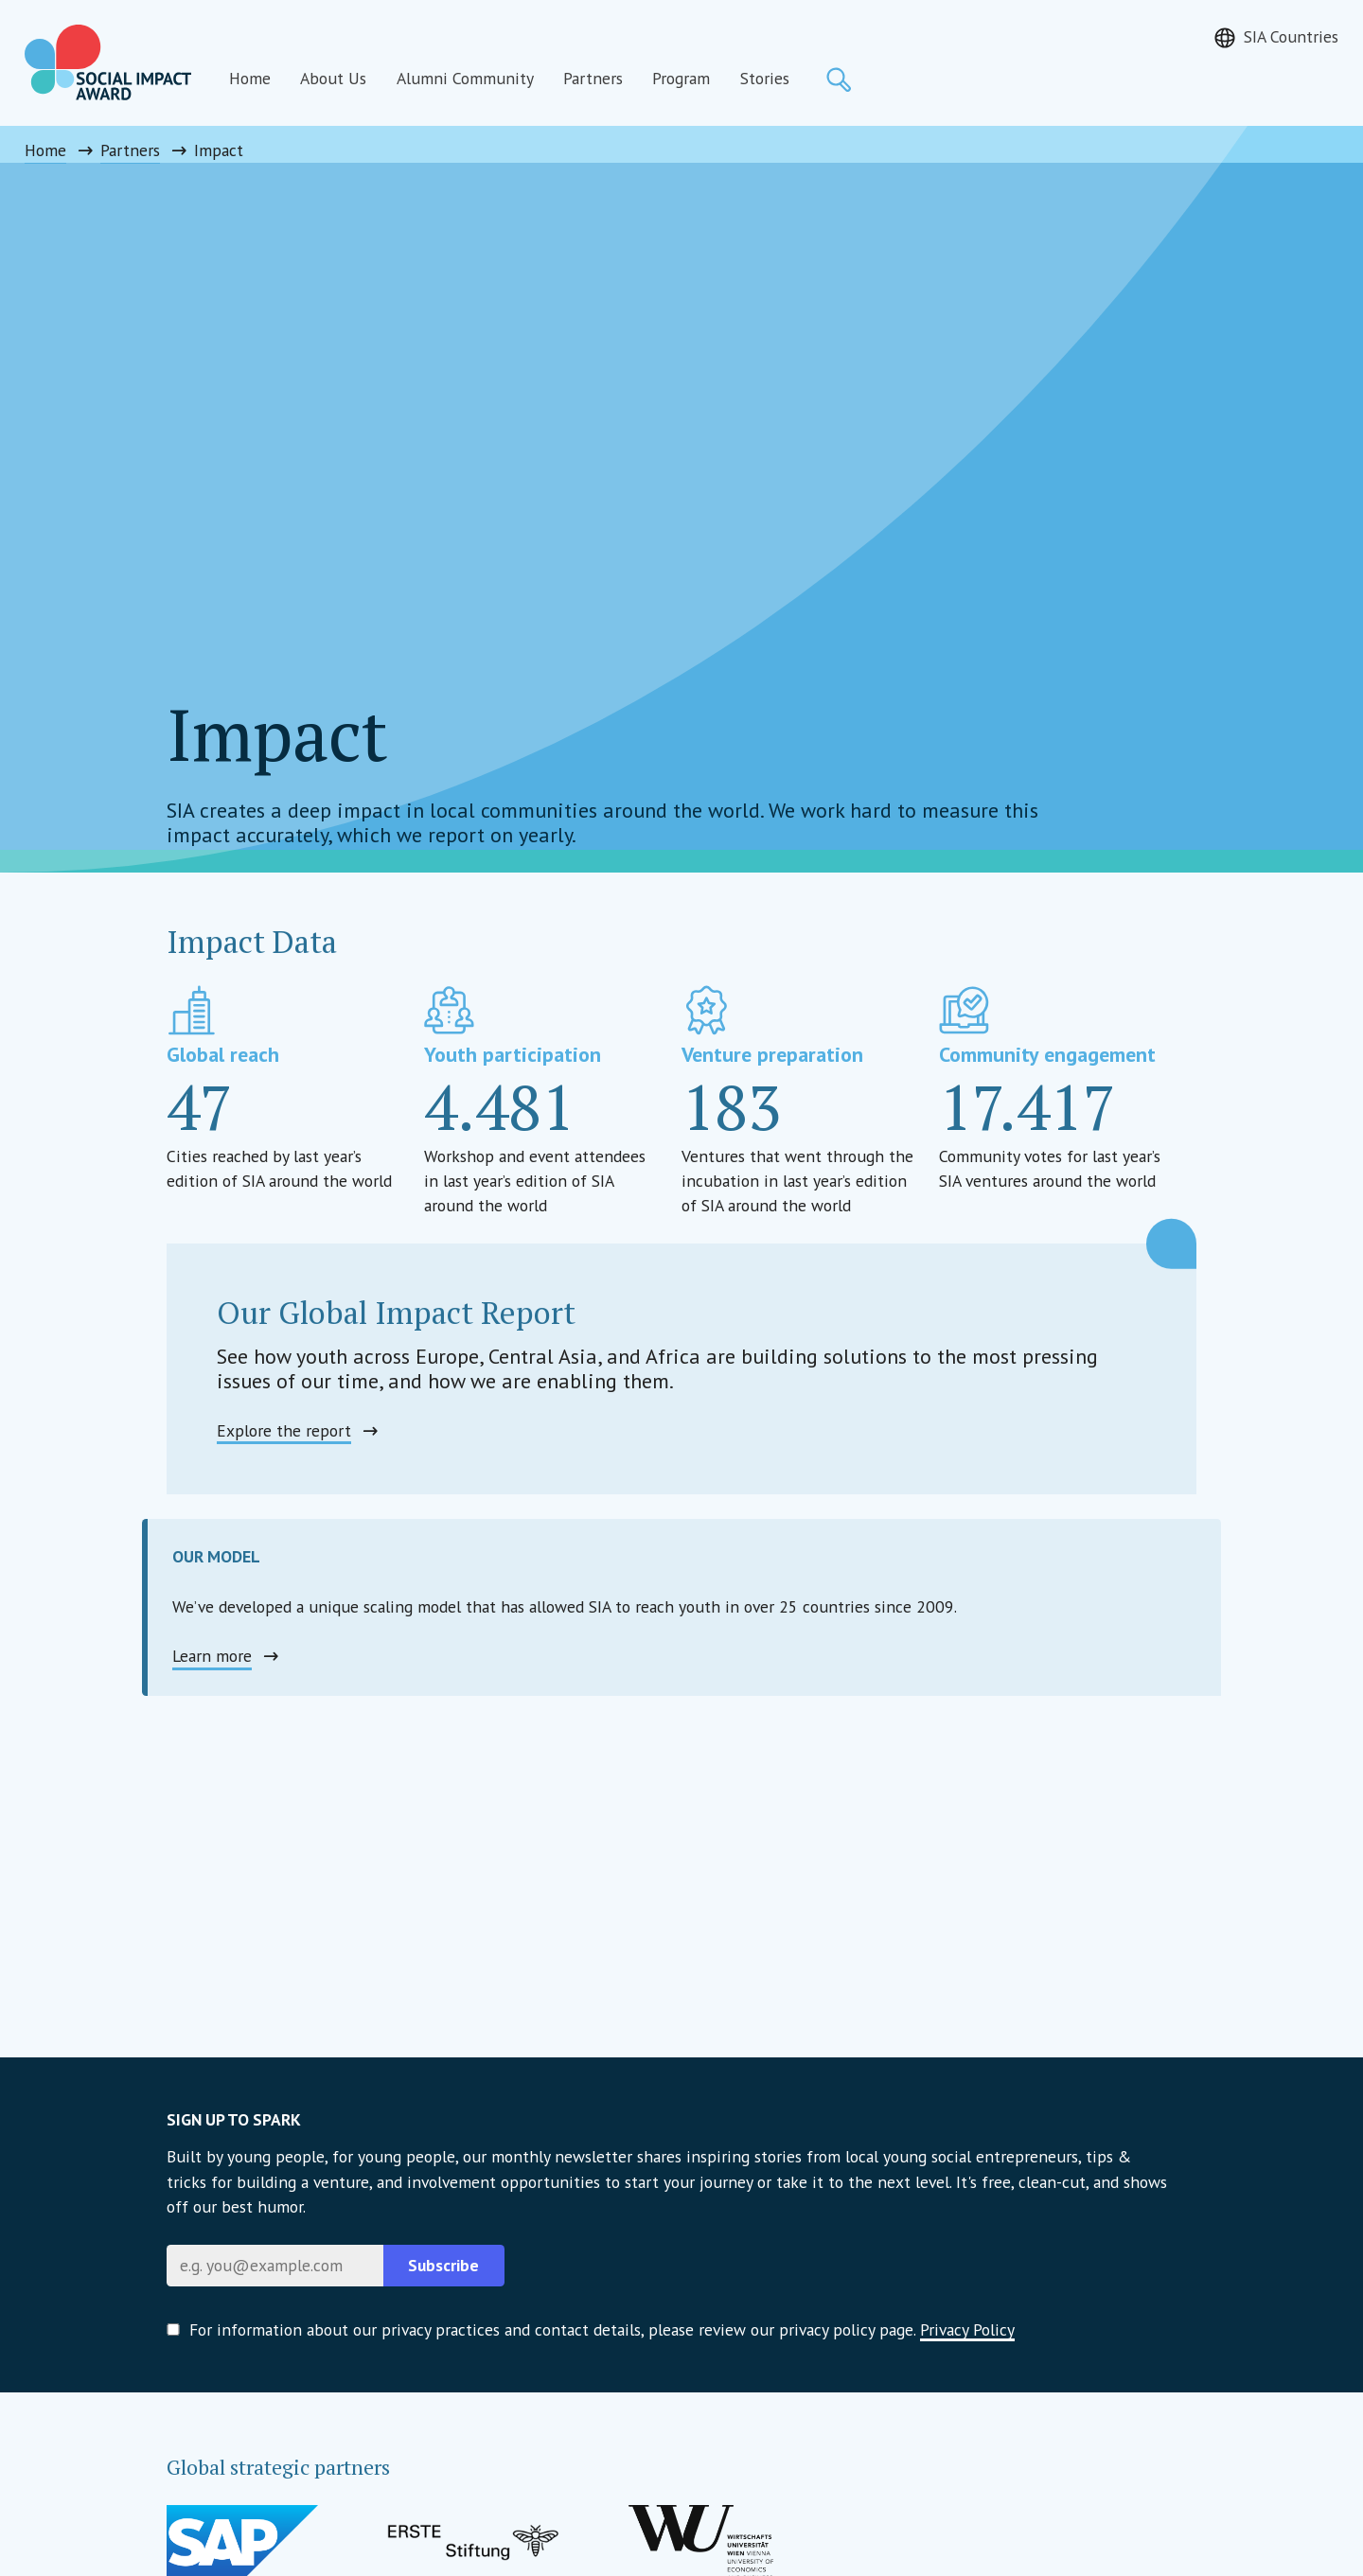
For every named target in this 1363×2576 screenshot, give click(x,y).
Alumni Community (465, 78)
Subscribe (443, 2265)
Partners (593, 78)
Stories (764, 78)
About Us (333, 78)
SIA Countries (1291, 36)
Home (250, 78)
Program (681, 78)
